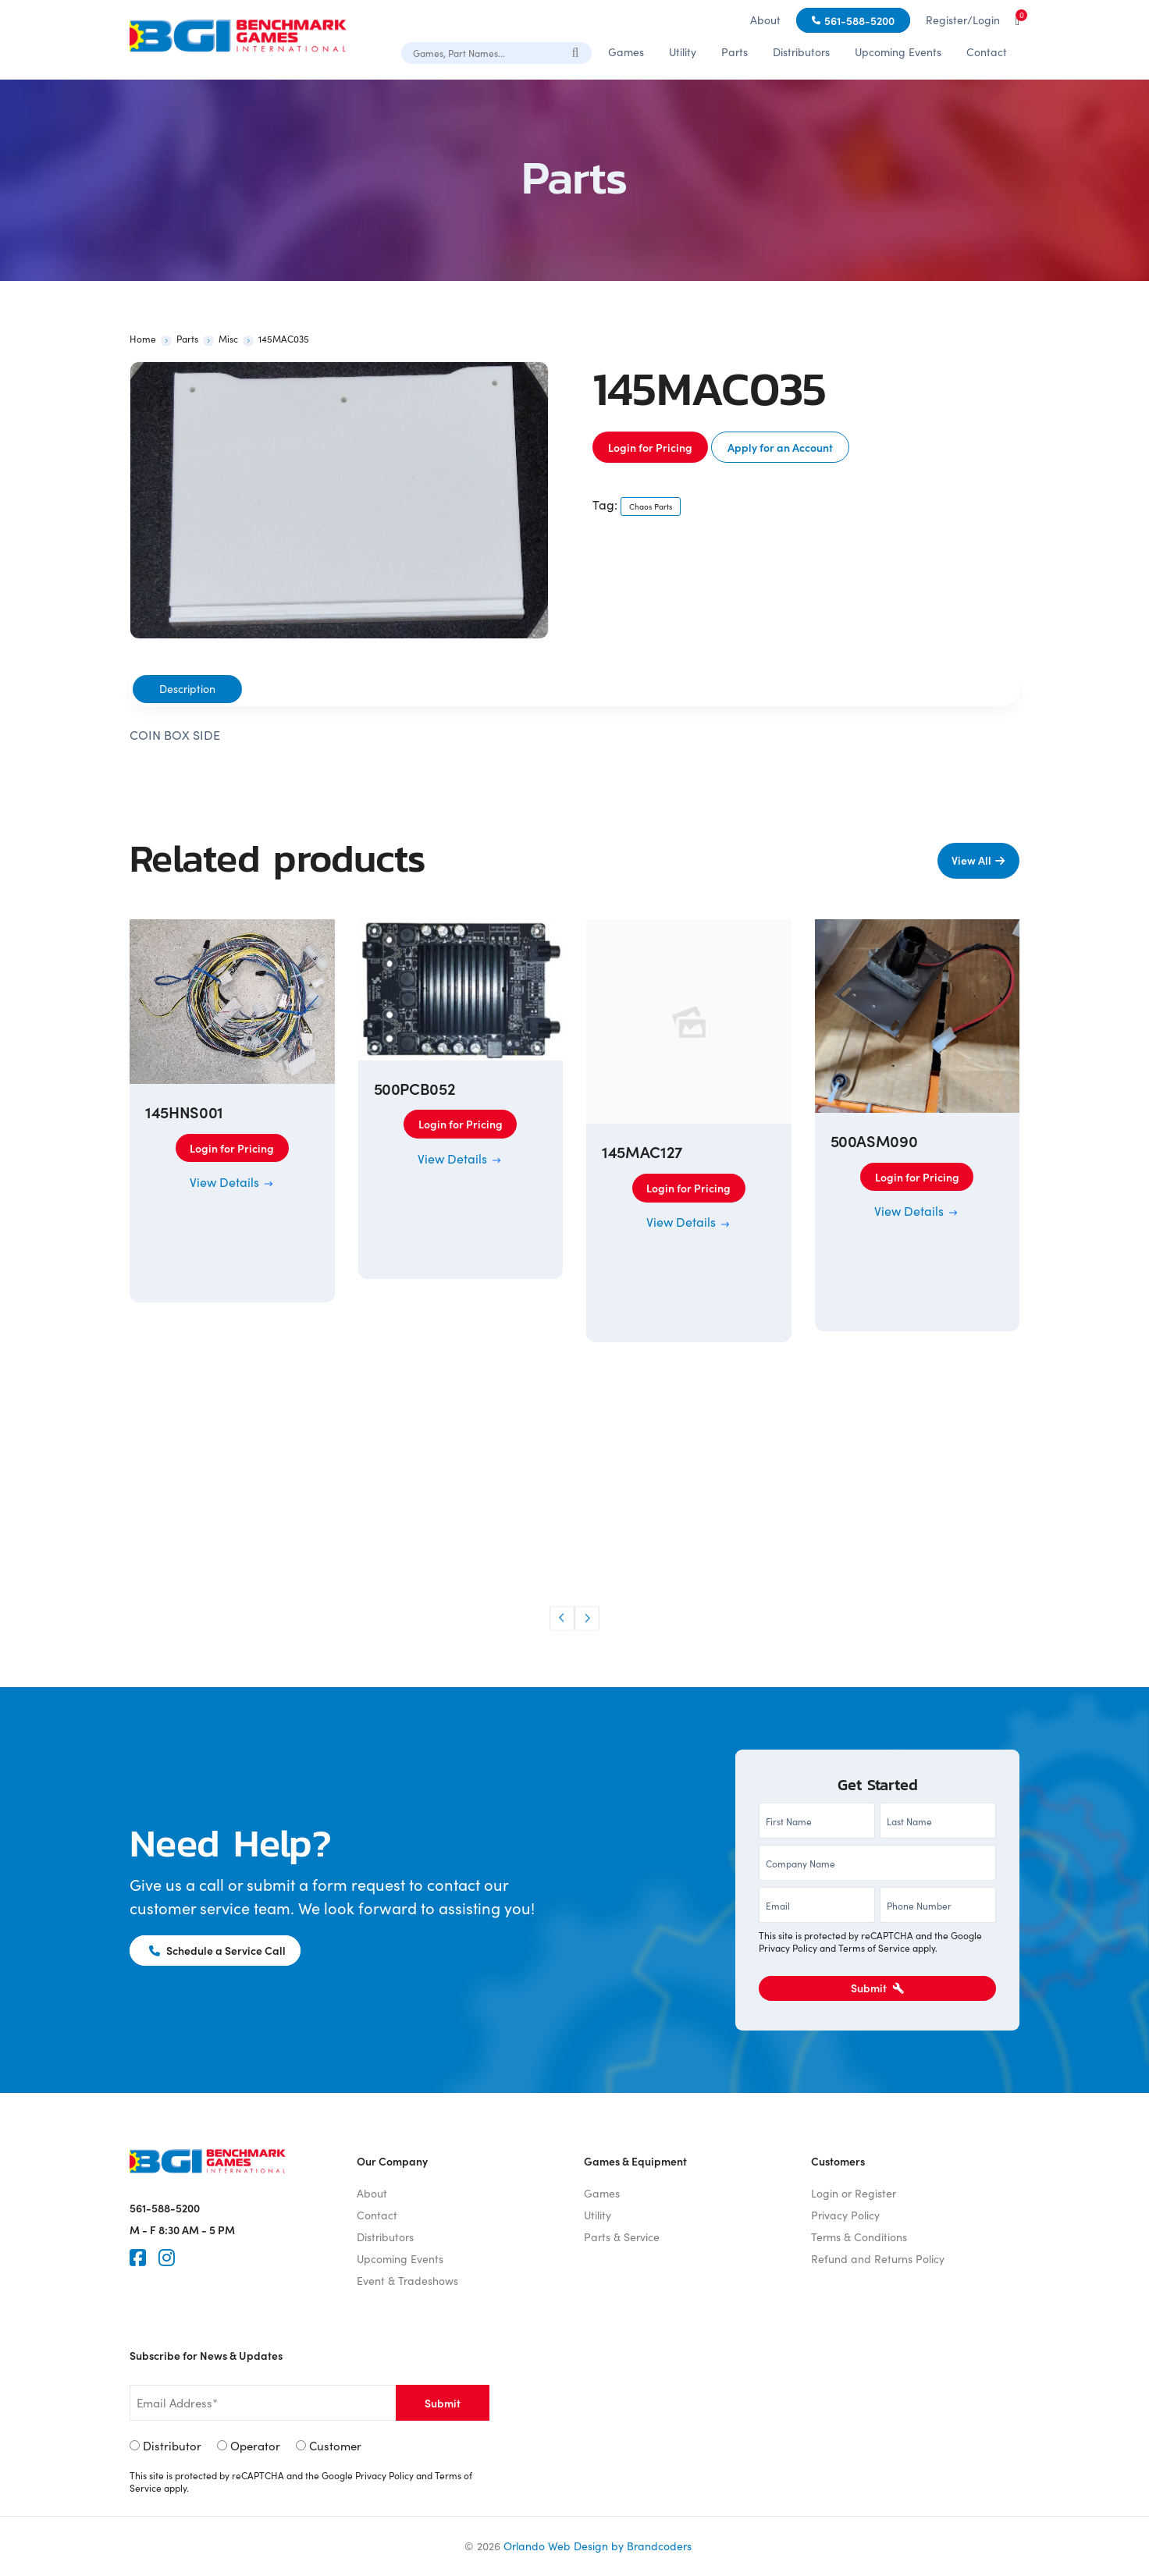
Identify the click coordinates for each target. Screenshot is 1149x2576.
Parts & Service (622, 2237)
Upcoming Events (898, 51)
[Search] (576, 52)
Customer (335, 2445)
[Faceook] (138, 2257)
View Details (232, 1182)
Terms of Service (874, 1948)
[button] (562, 1618)
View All (971, 860)
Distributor (172, 2445)
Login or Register (853, 2193)
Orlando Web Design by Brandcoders (597, 2546)
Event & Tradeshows (407, 2280)
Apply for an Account (780, 447)
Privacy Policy (788, 1948)
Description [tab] (187, 688)
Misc (228, 338)
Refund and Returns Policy (877, 2258)
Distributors (801, 51)
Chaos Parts (650, 506)
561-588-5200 (859, 20)
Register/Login (963, 19)
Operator (255, 2445)
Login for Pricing (650, 447)
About (765, 19)
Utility (682, 51)
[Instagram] (166, 2257)
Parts (734, 51)
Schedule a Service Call (218, 1950)
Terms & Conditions (859, 2237)
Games (626, 51)
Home (143, 338)
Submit (877, 1987)
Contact (986, 51)
